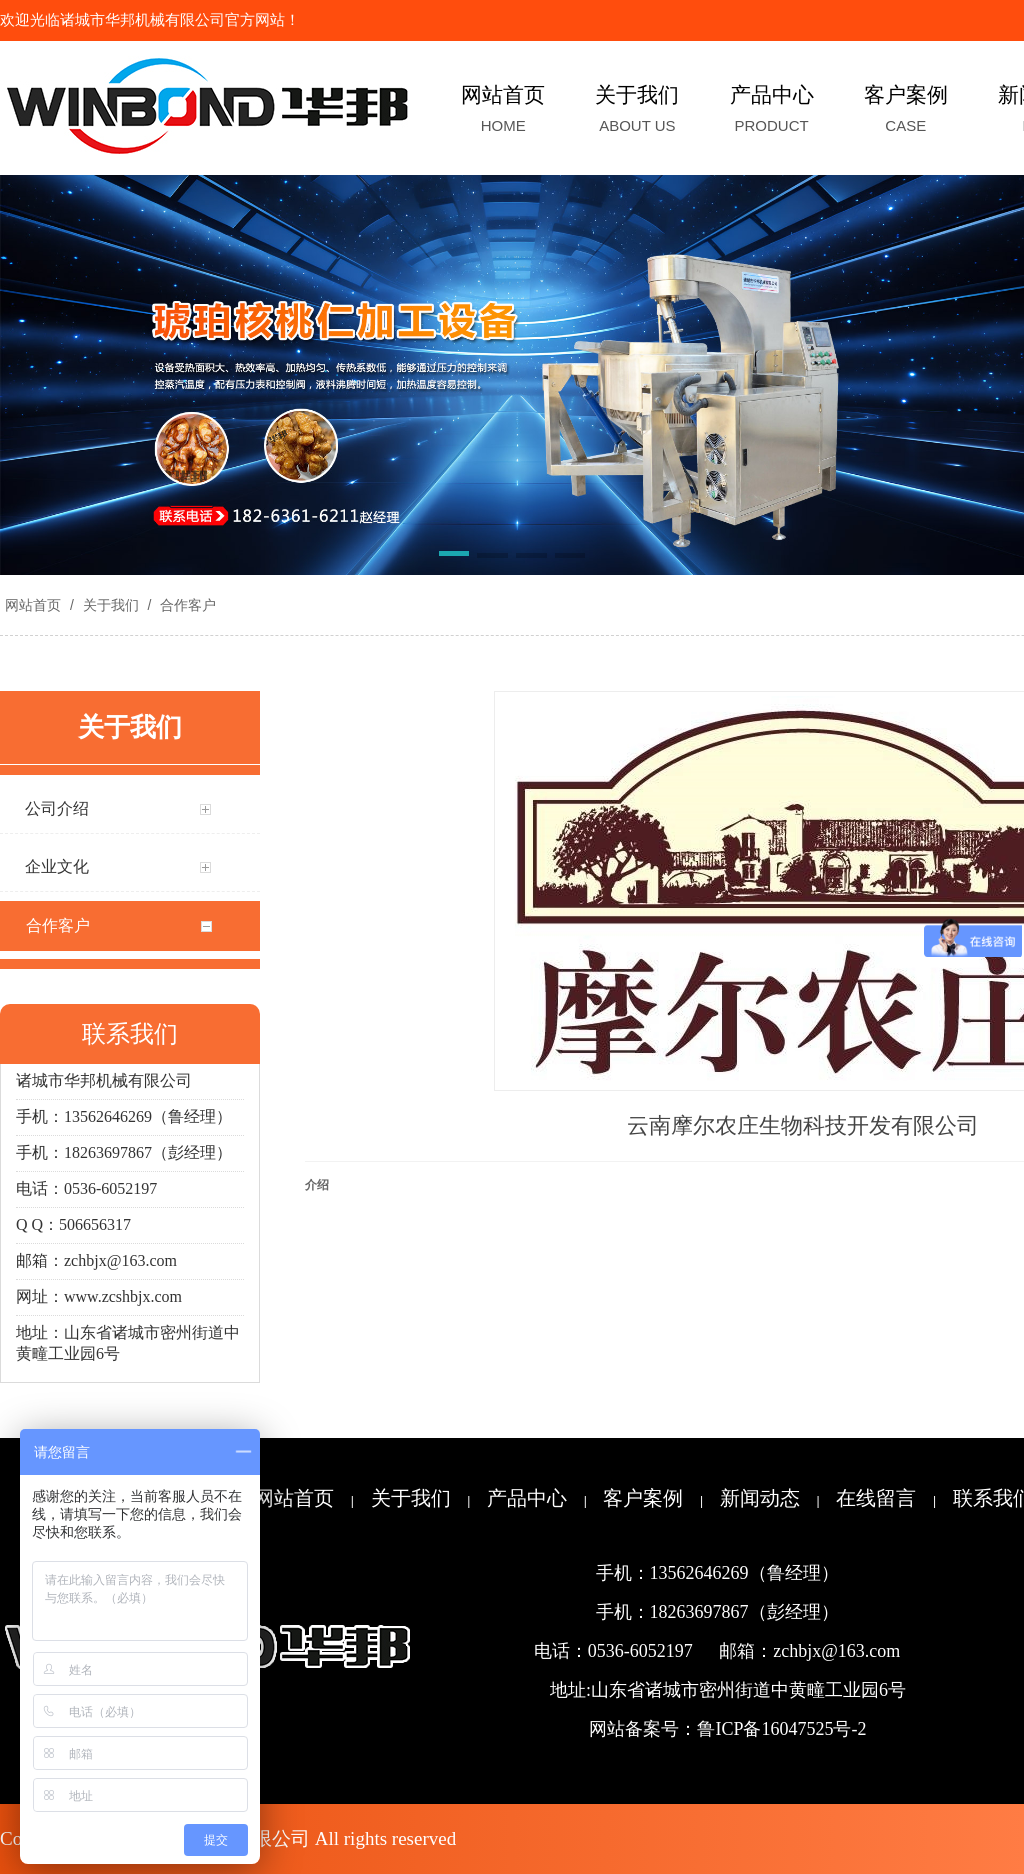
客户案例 (643, 1498)
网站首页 (33, 605)
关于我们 (111, 605)
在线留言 (876, 1498)
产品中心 (527, 1498)
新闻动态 (760, 1498)
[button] (454, 557)
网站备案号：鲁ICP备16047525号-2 (727, 1729)
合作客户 (186, 605)
